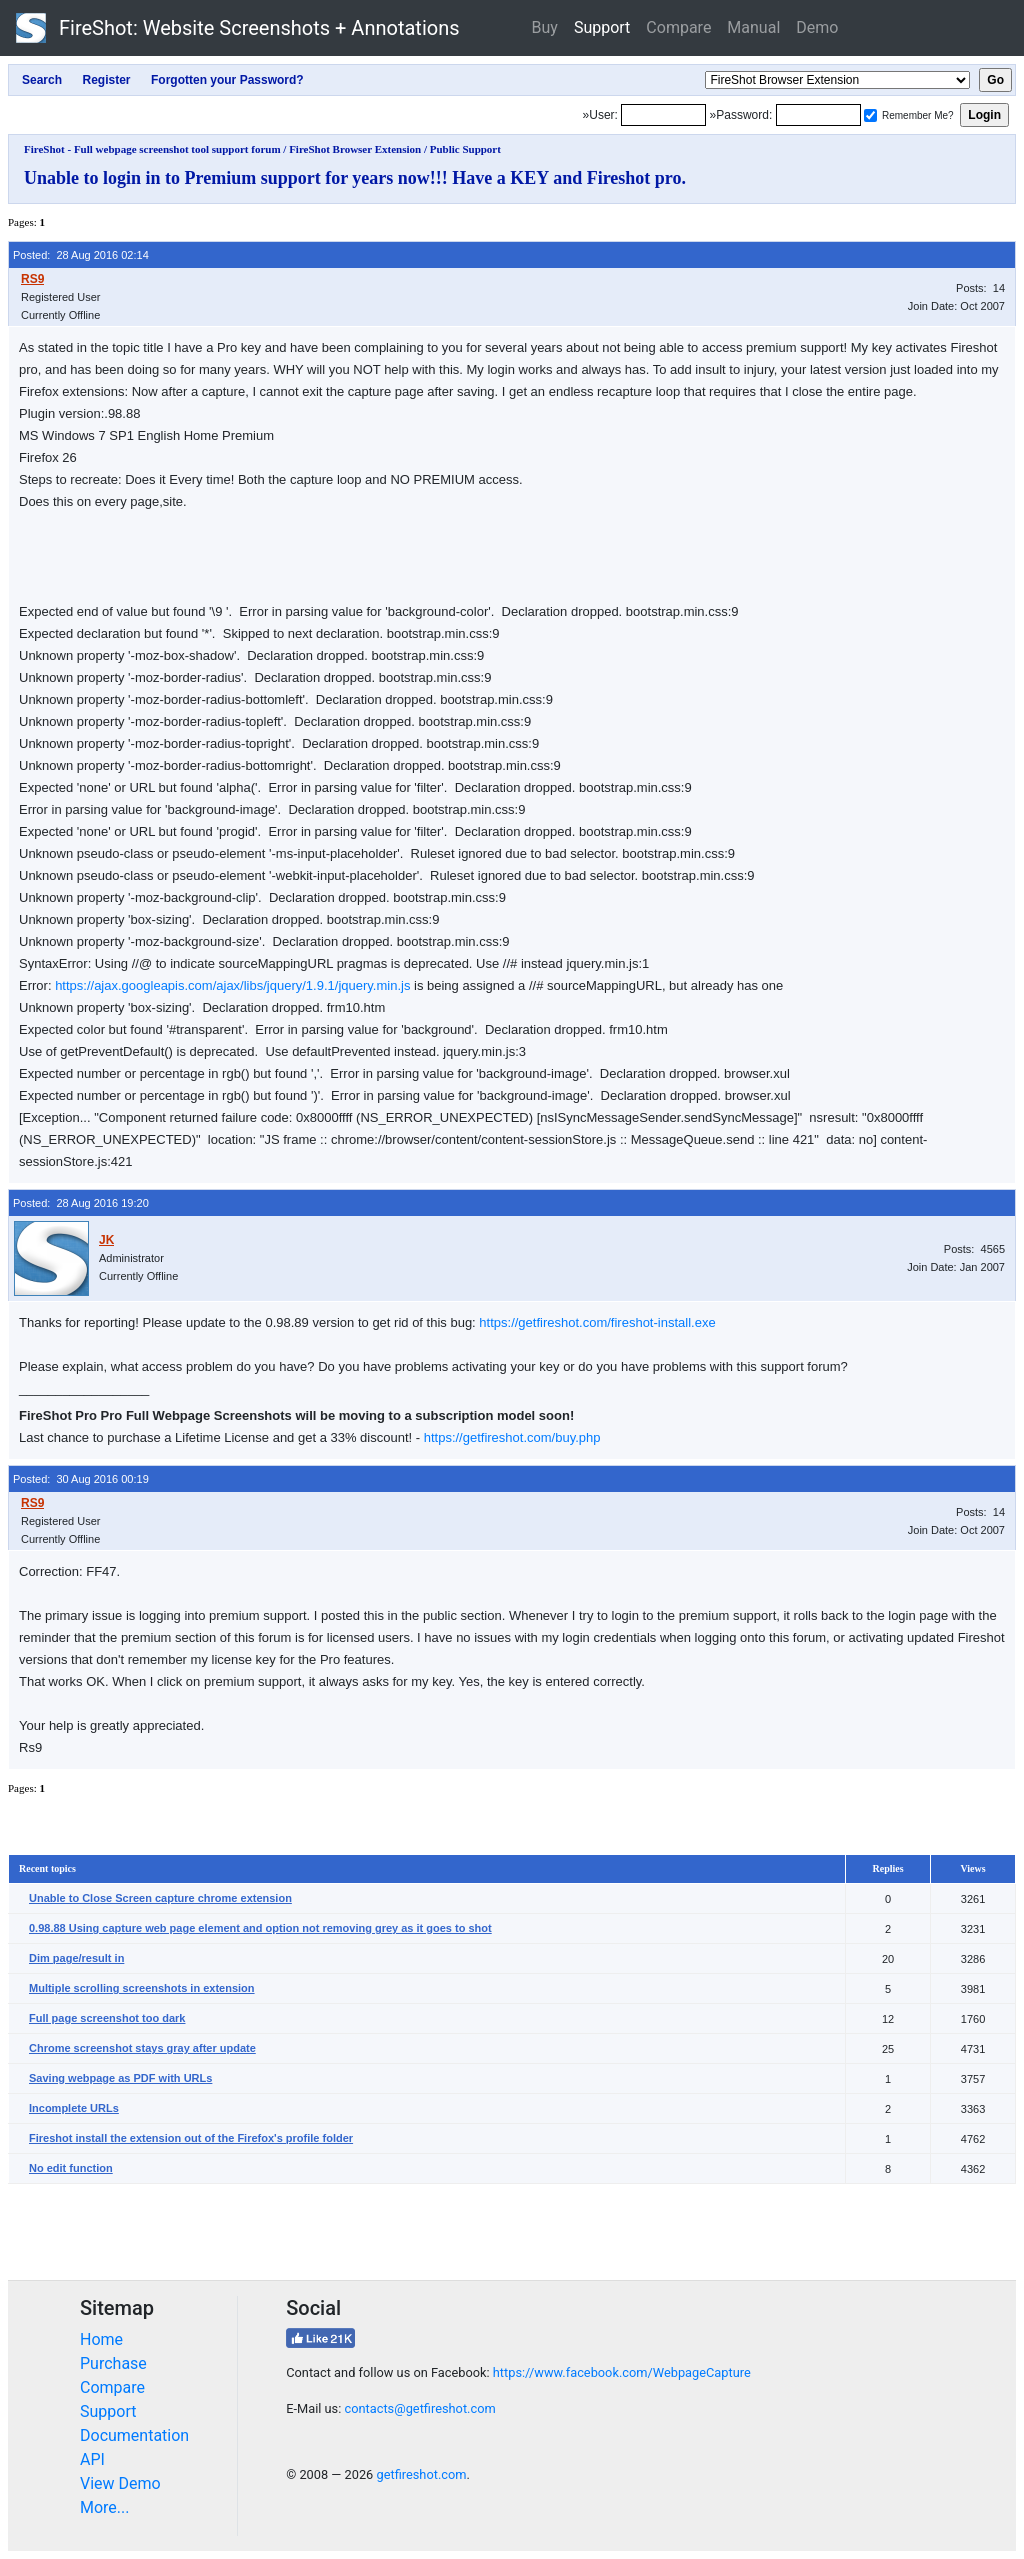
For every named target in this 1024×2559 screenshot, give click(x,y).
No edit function (71, 2168)
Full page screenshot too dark (107, 2018)
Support (602, 27)
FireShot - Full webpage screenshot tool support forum (152, 149)
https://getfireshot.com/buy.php (512, 1437)
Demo (817, 27)
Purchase (113, 2363)
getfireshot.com (421, 2474)
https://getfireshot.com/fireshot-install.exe (597, 1322)
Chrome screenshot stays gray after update (142, 2048)
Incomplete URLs (74, 2108)
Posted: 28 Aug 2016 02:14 (81, 255)
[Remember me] (870, 115)
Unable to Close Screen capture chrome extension (160, 1898)
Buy (545, 27)
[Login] (663, 115)
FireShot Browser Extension (355, 149)
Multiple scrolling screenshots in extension (142, 1988)
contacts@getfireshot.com (419, 2408)
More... (105, 2507)
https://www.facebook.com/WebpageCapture (622, 2372)
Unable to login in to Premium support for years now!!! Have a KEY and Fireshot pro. (355, 178)
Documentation (134, 2435)
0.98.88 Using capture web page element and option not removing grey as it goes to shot (260, 1928)
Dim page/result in (76, 1958)
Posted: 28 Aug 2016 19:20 (81, 1203)
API (92, 2459)
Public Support (465, 149)
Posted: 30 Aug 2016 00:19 (81, 1479)
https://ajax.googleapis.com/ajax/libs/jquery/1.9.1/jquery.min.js (232, 985)
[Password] (818, 115)
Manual (753, 27)
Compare (678, 27)
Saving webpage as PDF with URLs (120, 2078)
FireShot (238, 28)
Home (101, 2339)
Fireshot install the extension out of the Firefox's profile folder (191, 2138)
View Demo (120, 2483)
